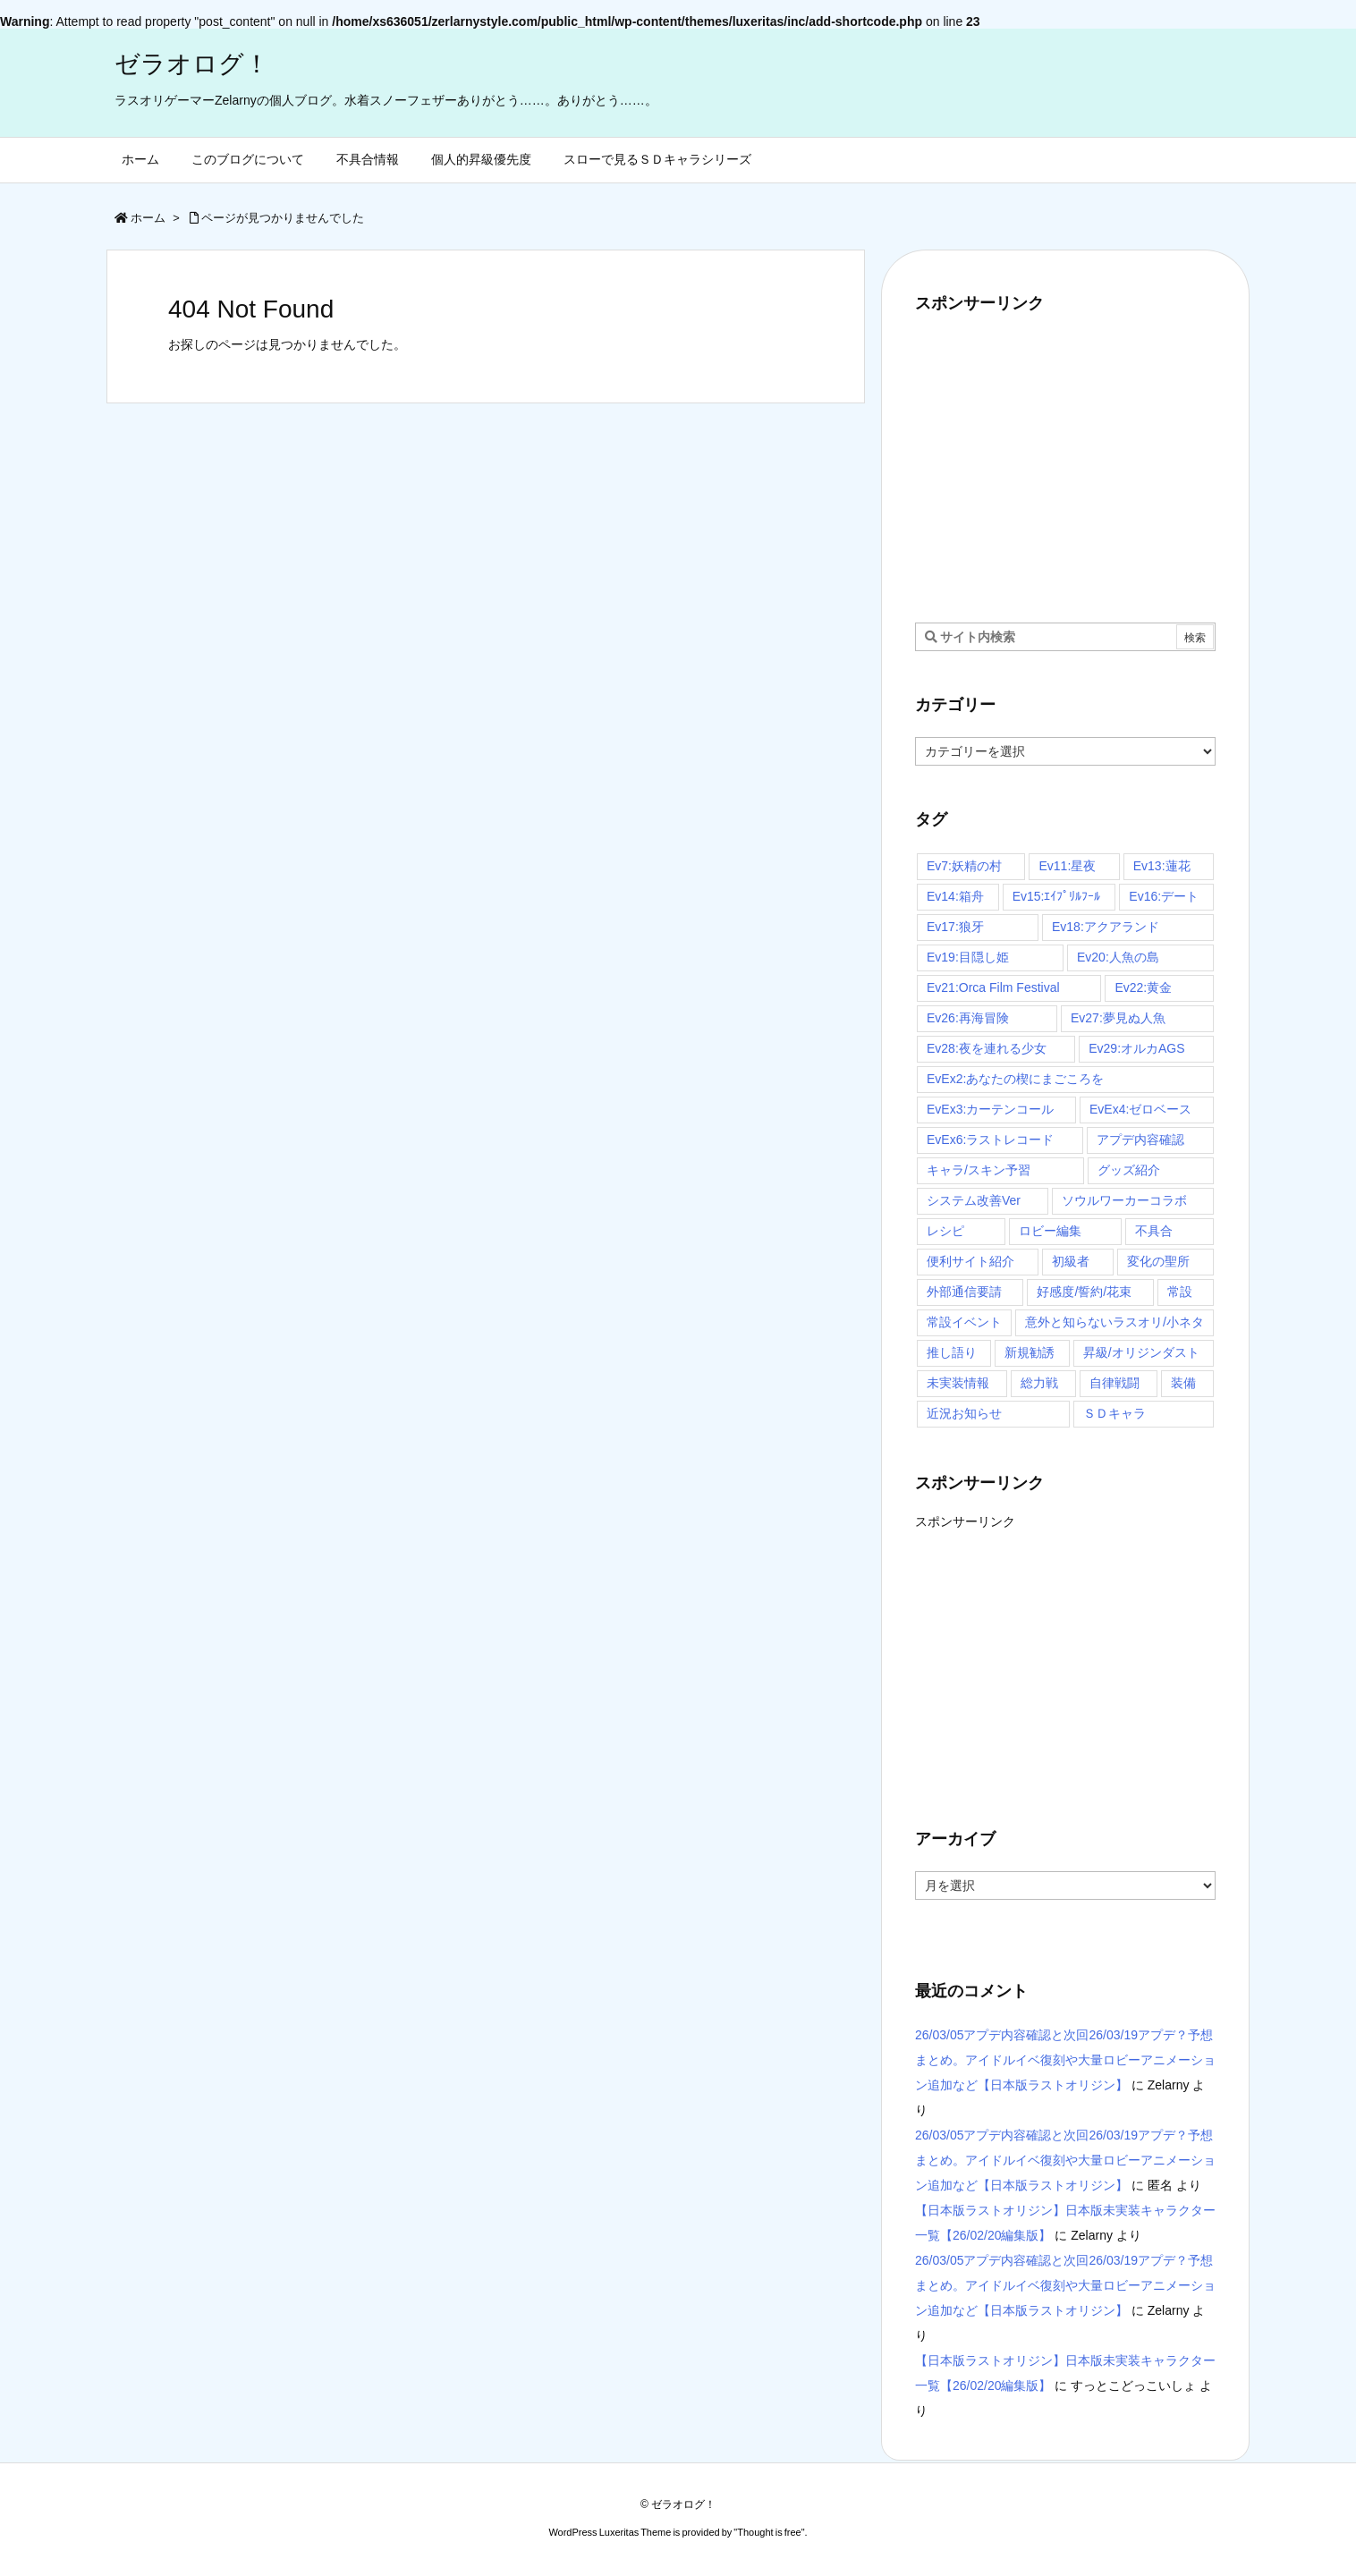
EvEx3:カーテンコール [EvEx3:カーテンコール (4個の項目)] (990, 1109)
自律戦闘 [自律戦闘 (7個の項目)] (1114, 1383)
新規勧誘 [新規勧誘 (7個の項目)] (1029, 1352)
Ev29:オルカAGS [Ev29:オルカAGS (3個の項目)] (1136, 1048)
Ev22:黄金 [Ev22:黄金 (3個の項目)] (1143, 987)
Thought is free (769, 2532)
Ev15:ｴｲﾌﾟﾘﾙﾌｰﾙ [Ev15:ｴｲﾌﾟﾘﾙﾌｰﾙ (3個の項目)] (1057, 896)
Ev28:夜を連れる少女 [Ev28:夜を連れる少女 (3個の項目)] (987, 1048)
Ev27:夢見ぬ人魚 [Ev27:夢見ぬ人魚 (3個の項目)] (1118, 1018)
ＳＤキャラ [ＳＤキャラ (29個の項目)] (1114, 1413)
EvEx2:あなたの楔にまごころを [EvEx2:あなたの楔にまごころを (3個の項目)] (1015, 1079)
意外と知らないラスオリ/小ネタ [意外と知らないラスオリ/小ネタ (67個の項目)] (1114, 1322)
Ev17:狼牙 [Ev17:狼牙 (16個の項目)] (955, 926)
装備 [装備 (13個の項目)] (1183, 1383)
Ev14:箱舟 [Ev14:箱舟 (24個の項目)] (955, 896)
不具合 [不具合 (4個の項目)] (1154, 1231)
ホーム (148, 218)
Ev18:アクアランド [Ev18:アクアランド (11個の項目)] (1105, 926)
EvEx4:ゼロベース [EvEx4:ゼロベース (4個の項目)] (1140, 1109)
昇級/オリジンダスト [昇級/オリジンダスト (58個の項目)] (1141, 1352)
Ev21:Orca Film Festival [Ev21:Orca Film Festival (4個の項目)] (993, 987)
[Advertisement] (1065, 460)
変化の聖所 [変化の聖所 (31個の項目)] (1158, 1261)
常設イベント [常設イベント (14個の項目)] (964, 1322)
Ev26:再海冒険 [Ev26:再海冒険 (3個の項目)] (968, 1018)
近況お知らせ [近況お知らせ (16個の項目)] (964, 1413)
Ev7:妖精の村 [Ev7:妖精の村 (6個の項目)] (964, 866)
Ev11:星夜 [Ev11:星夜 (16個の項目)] (1067, 866)
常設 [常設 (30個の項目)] (1179, 1291)
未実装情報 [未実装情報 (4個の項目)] (958, 1383)
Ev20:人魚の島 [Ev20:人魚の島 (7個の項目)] (1118, 957)
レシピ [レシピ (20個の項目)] (945, 1231)
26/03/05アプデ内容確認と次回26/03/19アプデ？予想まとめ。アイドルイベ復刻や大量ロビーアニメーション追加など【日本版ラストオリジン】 (1065, 2060)
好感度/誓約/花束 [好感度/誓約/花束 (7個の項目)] (1084, 1291)
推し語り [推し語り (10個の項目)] (952, 1352)
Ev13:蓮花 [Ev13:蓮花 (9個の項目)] (1162, 866)
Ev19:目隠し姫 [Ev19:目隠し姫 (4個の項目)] (968, 957)
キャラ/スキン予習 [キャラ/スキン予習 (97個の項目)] (978, 1170)
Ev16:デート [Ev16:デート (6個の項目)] (1164, 896)
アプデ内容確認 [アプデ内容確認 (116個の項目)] (1140, 1139)
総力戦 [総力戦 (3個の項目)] (1039, 1383)
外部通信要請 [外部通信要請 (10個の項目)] (964, 1291)
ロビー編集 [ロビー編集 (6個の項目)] (1050, 1231)
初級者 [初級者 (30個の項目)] (1070, 1261)
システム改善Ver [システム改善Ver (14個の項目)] (974, 1200)
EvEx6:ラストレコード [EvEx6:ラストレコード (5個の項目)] (990, 1139)
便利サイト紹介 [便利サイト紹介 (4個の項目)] (970, 1261)
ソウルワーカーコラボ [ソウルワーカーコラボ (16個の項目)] (1124, 1200)
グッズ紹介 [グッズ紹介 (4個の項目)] (1129, 1170)
